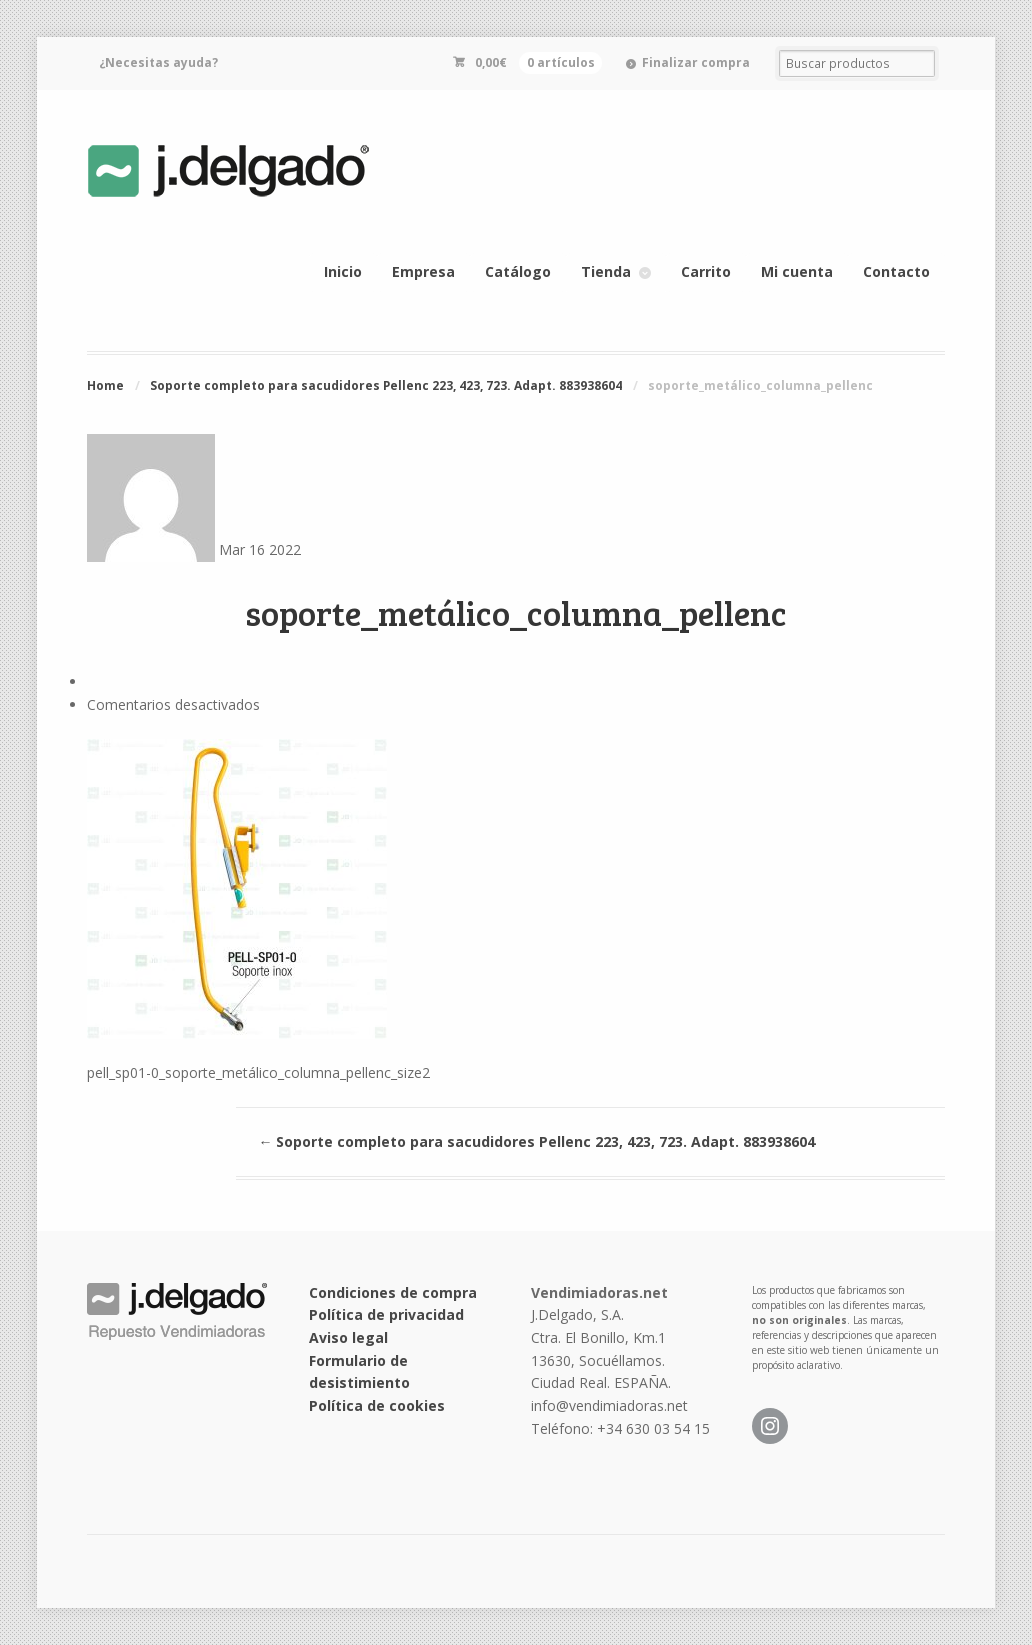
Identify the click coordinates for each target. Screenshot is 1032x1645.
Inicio (343, 271)
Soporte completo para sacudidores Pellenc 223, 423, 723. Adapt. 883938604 (386, 385)
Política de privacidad (386, 1314)
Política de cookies (377, 1405)
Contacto (896, 271)
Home (105, 385)
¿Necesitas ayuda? (158, 62)
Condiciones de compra (393, 1292)
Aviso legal (348, 1337)
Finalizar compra (696, 62)
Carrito (706, 271)
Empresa (423, 271)
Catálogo (518, 271)
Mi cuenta (797, 271)
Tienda (606, 271)
